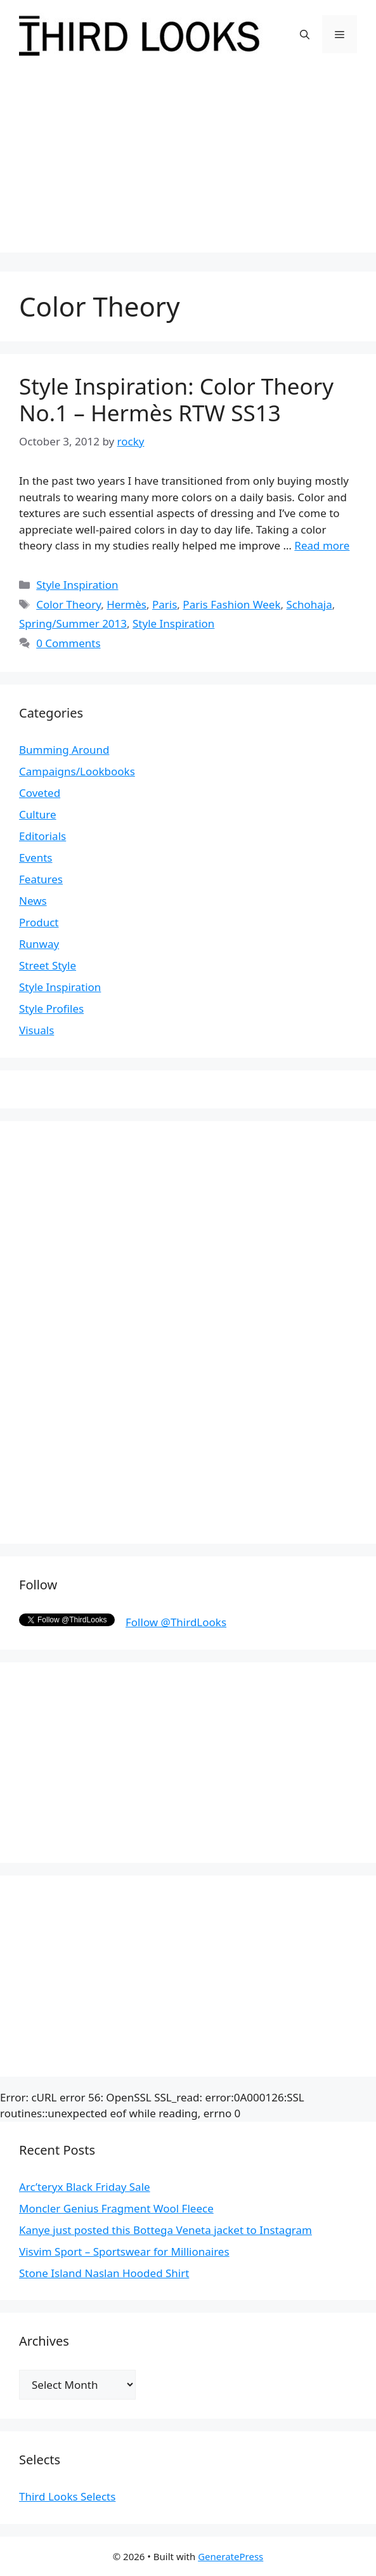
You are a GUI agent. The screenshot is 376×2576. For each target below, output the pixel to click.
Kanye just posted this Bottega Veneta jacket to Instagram (165, 2230)
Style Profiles (51, 1008)
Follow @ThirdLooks (176, 1622)
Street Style (47, 965)
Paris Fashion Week (231, 604)
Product (39, 922)
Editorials (42, 836)
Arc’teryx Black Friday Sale (84, 2186)
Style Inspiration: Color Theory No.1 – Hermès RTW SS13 (176, 399)
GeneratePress (230, 2556)
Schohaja (309, 604)
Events (35, 857)
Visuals (36, 1030)
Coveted (39, 792)
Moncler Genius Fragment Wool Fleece (116, 2208)
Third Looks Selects (67, 2496)
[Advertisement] (188, 164)
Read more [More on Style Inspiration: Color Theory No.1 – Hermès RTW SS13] (321, 545)
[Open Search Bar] (304, 34)
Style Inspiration (77, 584)
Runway (39, 943)
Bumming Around (64, 749)
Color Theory (68, 604)
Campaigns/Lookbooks (77, 771)
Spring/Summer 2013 (73, 623)
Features (41, 879)
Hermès (126, 604)
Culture (37, 814)
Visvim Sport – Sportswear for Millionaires (124, 2251)
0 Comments (68, 643)
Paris (164, 604)
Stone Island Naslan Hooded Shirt (104, 2273)
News (33, 900)
